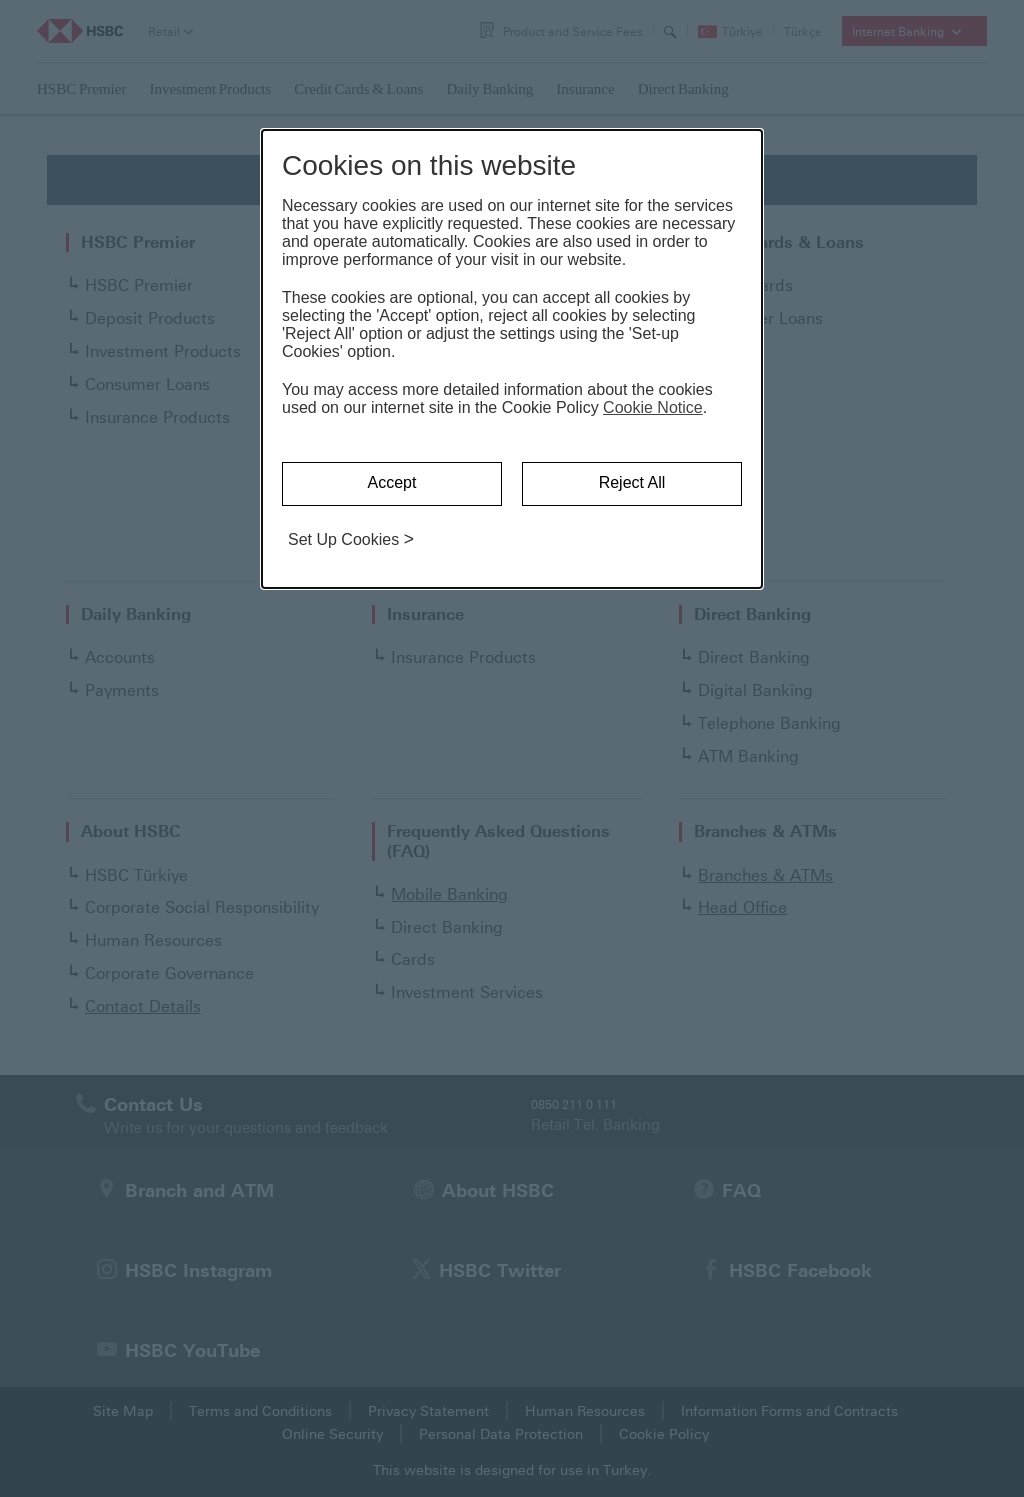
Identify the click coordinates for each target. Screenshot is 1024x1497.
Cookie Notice (653, 407)
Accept (392, 482)
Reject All (632, 482)
